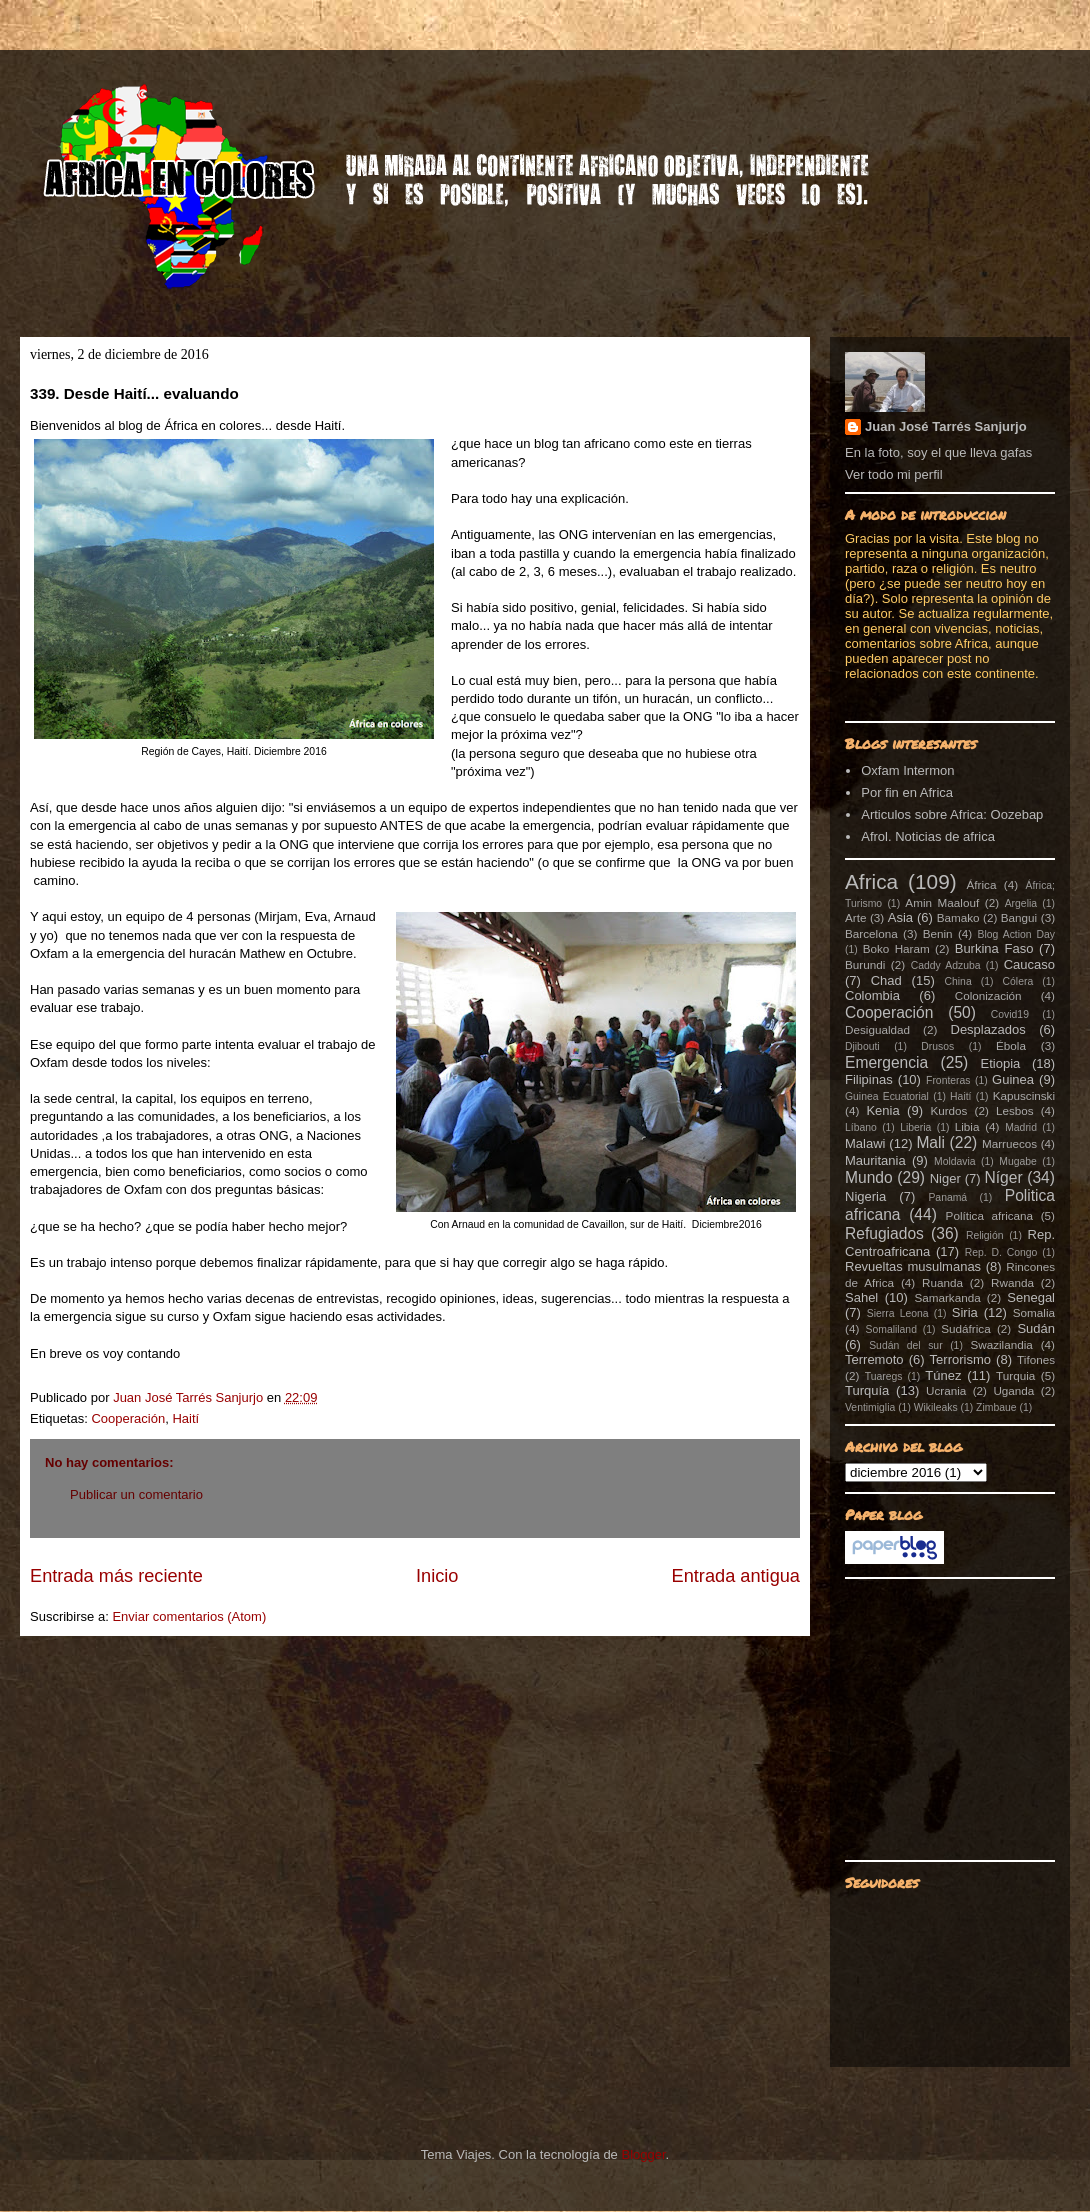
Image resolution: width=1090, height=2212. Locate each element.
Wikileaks (936, 1407)
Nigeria (865, 1196)
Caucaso (1029, 964)
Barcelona (871, 933)
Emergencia (886, 1062)
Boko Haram (896, 948)
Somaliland (891, 1329)
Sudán (1036, 1328)
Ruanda (942, 1282)
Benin (938, 933)
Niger (945, 1178)
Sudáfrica (965, 1328)
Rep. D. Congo (1001, 1252)
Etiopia (1001, 1063)
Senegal (1031, 1297)
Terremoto (874, 1359)
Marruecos (1009, 1143)
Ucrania (946, 1390)
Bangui (1019, 917)
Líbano (861, 1127)
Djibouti (862, 1046)
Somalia (1034, 1312)
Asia (900, 917)
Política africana (990, 1215)
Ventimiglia (870, 1407)
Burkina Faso (994, 948)
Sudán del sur (905, 1345)
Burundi (865, 964)
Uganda (1013, 1390)
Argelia (1021, 903)
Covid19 (1010, 1014)
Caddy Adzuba (946, 965)
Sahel (861, 1297)
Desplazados (988, 1029)
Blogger (643, 2154)
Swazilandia (1001, 1344)
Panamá (947, 1197)
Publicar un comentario (136, 1494)
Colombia (872, 995)
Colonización (988, 995)
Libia (967, 1126)
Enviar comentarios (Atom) (189, 1616)
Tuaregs (884, 1376)
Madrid (1021, 1127)
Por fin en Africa (907, 792)
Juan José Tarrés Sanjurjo (190, 1397)
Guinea (1013, 1079)
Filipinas (869, 1079)
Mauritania (875, 1160)
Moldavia (955, 1161)
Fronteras (948, 1080)
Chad (886, 980)
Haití (185, 1418)
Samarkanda (947, 1297)
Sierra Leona (898, 1313)
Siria (965, 1312)
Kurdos (948, 1110)
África (982, 884)
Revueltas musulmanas (913, 1266)
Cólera (1018, 981)
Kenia (882, 1110)
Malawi (865, 1143)
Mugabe (1018, 1161)
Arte (855, 917)
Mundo (869, 1177)
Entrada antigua (736, 1576)
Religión (985, 1235)
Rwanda (1012, 1282)
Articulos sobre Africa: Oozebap (952, 814)
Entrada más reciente (116, 1576)
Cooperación (128, 1418)
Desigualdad (877, 1029)
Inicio (437, 1576)
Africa (871, 881)
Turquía (867, 1390)
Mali (930, 1142)
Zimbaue (996, 1407)
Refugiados (884, 1233)
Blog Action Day (1017, 934)
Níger (1003, 1177)
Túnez (943, 1375)
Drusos (937, 1046)
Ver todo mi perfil (894, 474)
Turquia (1015, 1375)
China (958, 981)
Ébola (1011, 1045)
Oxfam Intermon (907, 770)
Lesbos (1015, 1110)
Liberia (915, 1127)
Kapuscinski (1024, 1095)
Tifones (1036, 1359)
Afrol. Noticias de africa (928, 836)
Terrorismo (960, 1359)
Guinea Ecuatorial (887, 1096)
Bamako (958, 917)
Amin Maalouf (942, 902)
